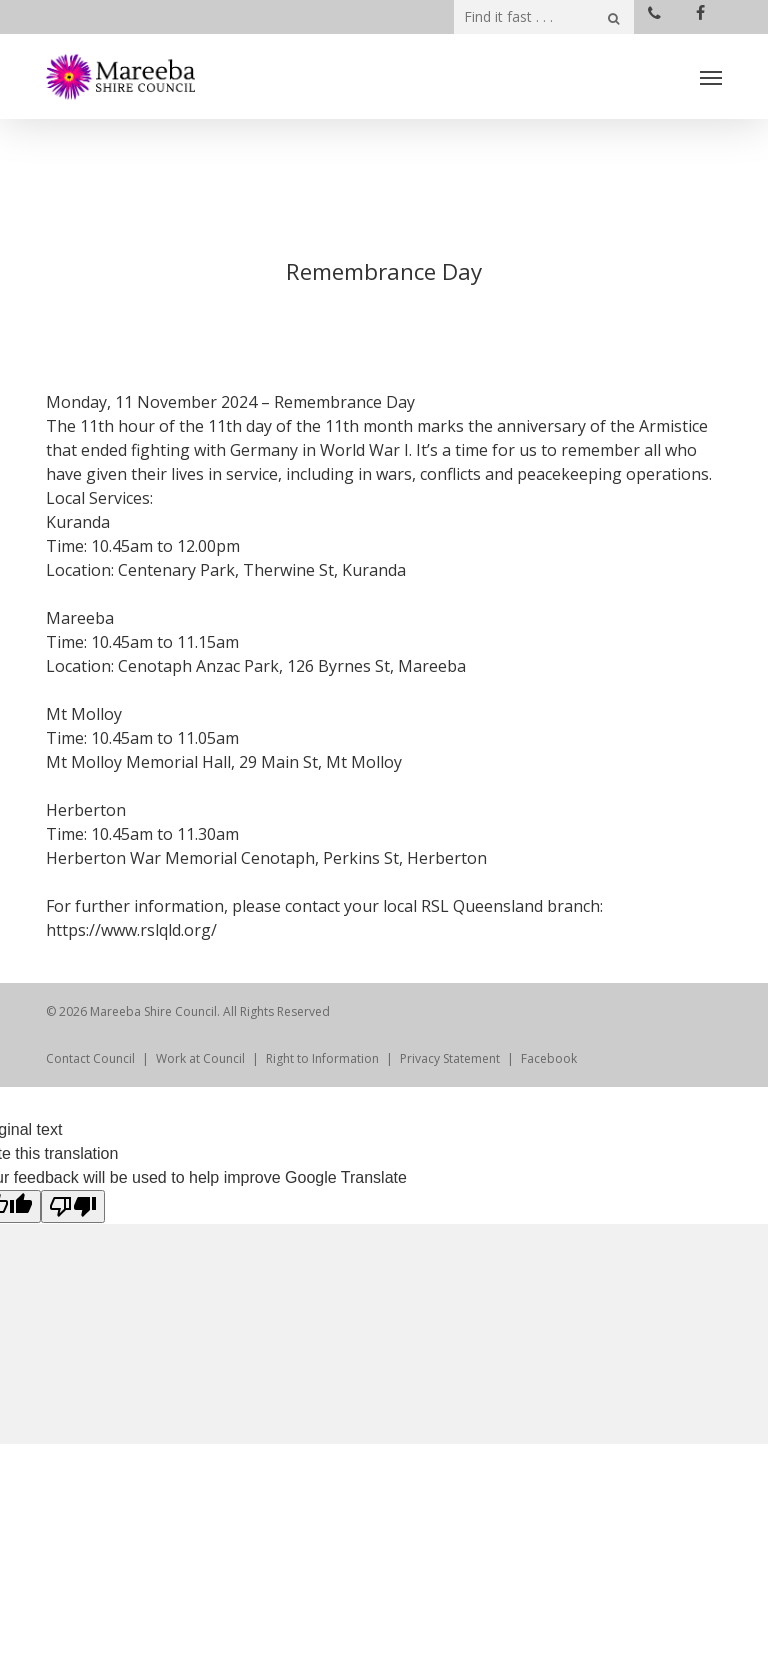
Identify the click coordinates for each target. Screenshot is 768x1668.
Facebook (549, 1058)
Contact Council (90, 1058)
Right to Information (322, 1058)
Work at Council (200, 1058)
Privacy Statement (450, 1058)
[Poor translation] (73, 1206)
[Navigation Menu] (711, 77)
